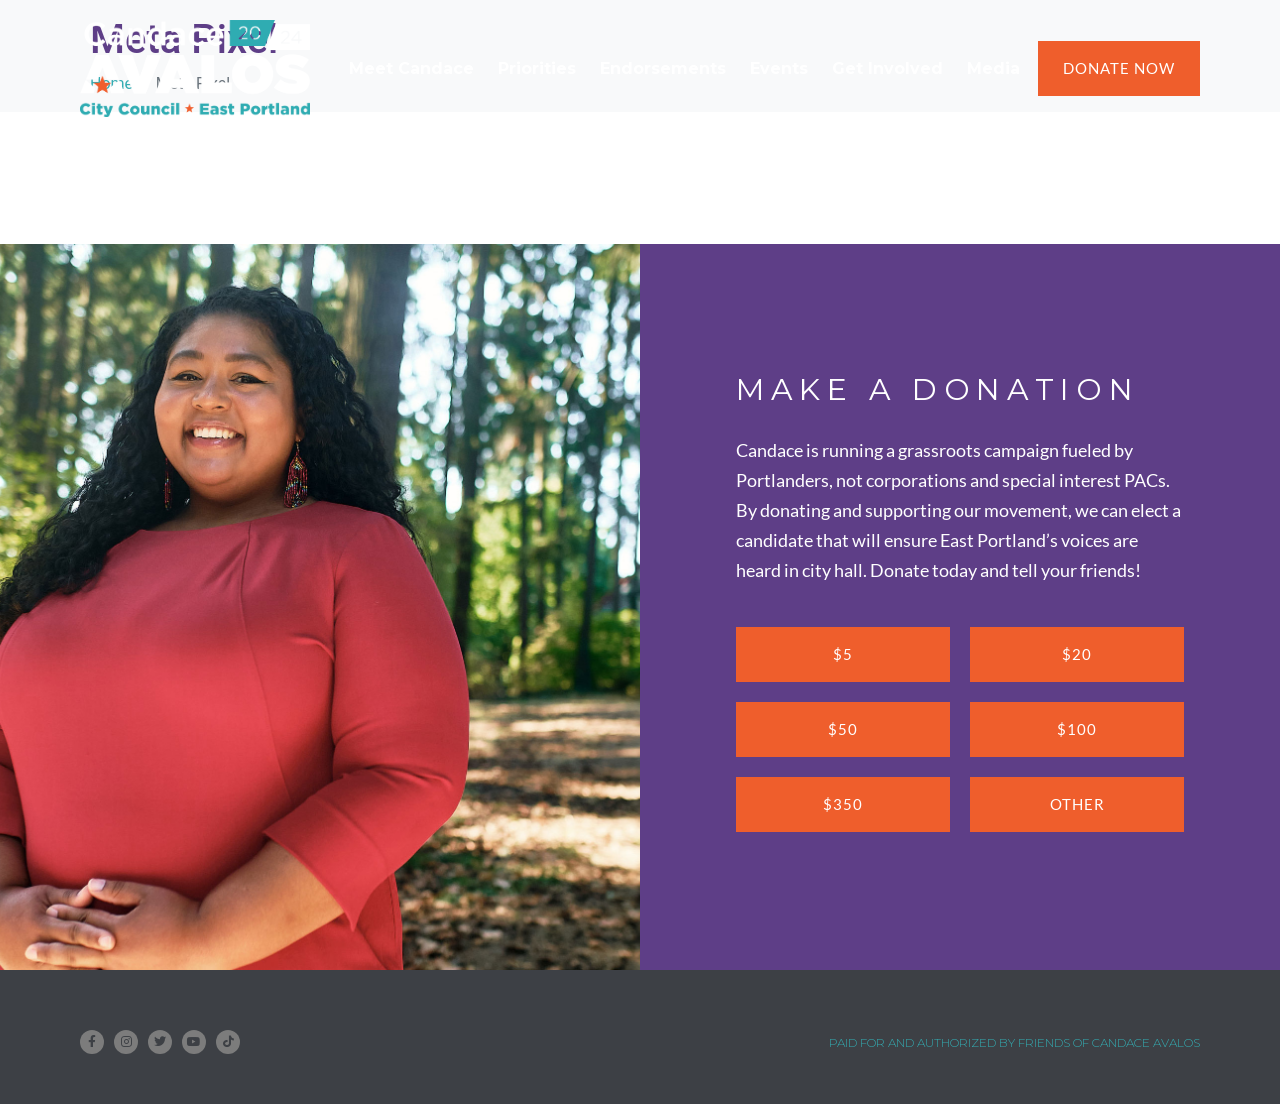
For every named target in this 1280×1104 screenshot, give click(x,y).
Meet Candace (411, 68)
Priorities (537, 68)
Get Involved (887, 68)
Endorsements (663, 68)
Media (993, 68)
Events (779, 68)
